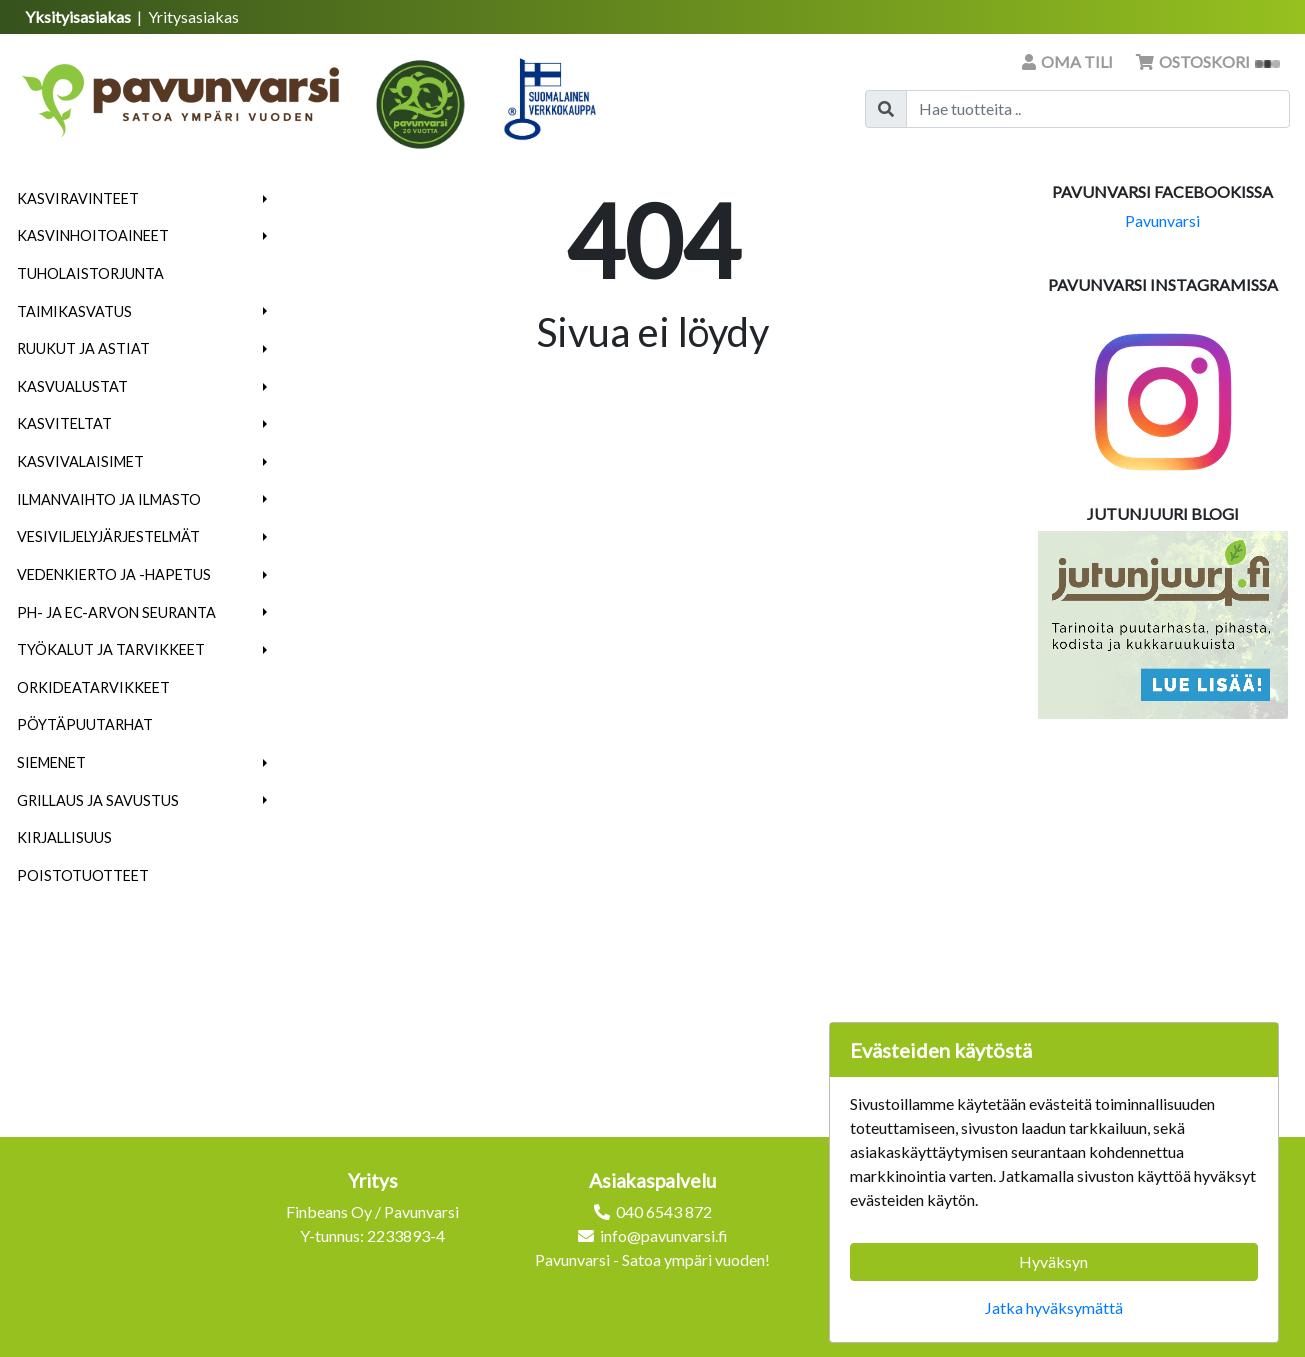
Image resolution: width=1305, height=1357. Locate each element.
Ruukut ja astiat (83, 348)
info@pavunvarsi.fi (664, 1235)
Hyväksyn (1053, 1261)
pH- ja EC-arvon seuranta (116, 612)
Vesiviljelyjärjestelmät (108, 536)
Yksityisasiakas (79, 16)
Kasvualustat (72, 386)
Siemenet (51, 762)
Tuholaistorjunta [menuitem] (90, 273)
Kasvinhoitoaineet (93, 235)
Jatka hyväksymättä (1054, 1307)
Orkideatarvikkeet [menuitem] (93, 687)
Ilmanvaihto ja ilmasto (109, 499)
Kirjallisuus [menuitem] (64, 837)
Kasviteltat (64, 423)
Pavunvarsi (1162, 220)
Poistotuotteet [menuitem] (83, 875)
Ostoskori (1208, 61)
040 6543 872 (664, 1211)
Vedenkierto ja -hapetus (114, 574)
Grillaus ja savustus (98, 800)
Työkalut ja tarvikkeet (111, 649)
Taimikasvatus (74, 311)
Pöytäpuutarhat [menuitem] (85, 724)
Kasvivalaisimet (80, 461)
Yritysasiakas (193, 16)
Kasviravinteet (78, 198)
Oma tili (1069, 61)
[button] (265, 199)
